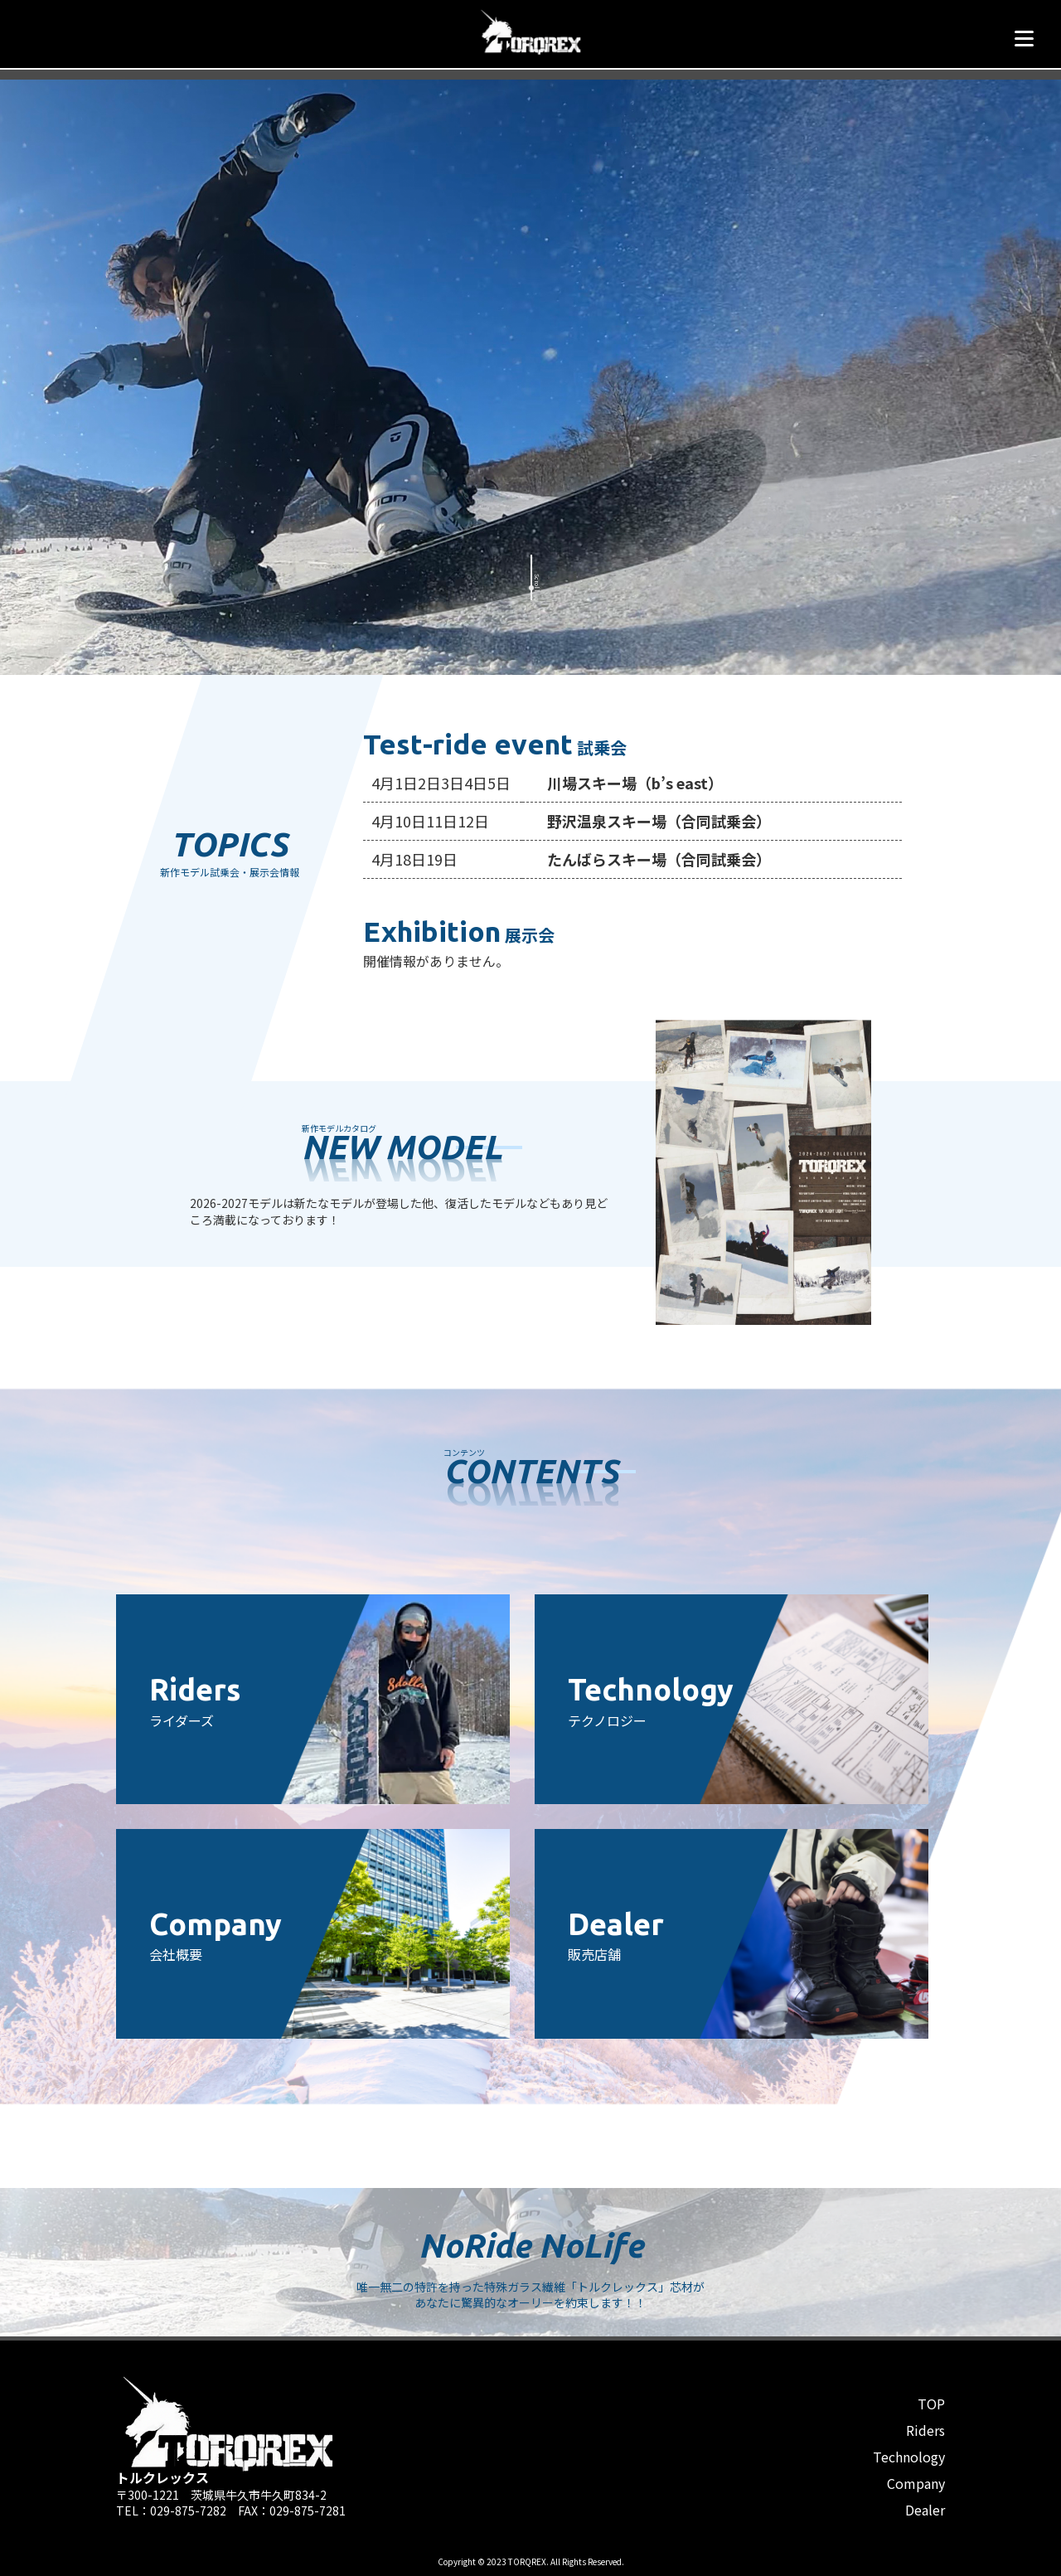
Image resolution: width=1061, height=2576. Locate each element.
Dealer (925, 2510)
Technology (909, 2457)
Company (916, 2483)
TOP (931, 2403)
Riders (925, 2430)
